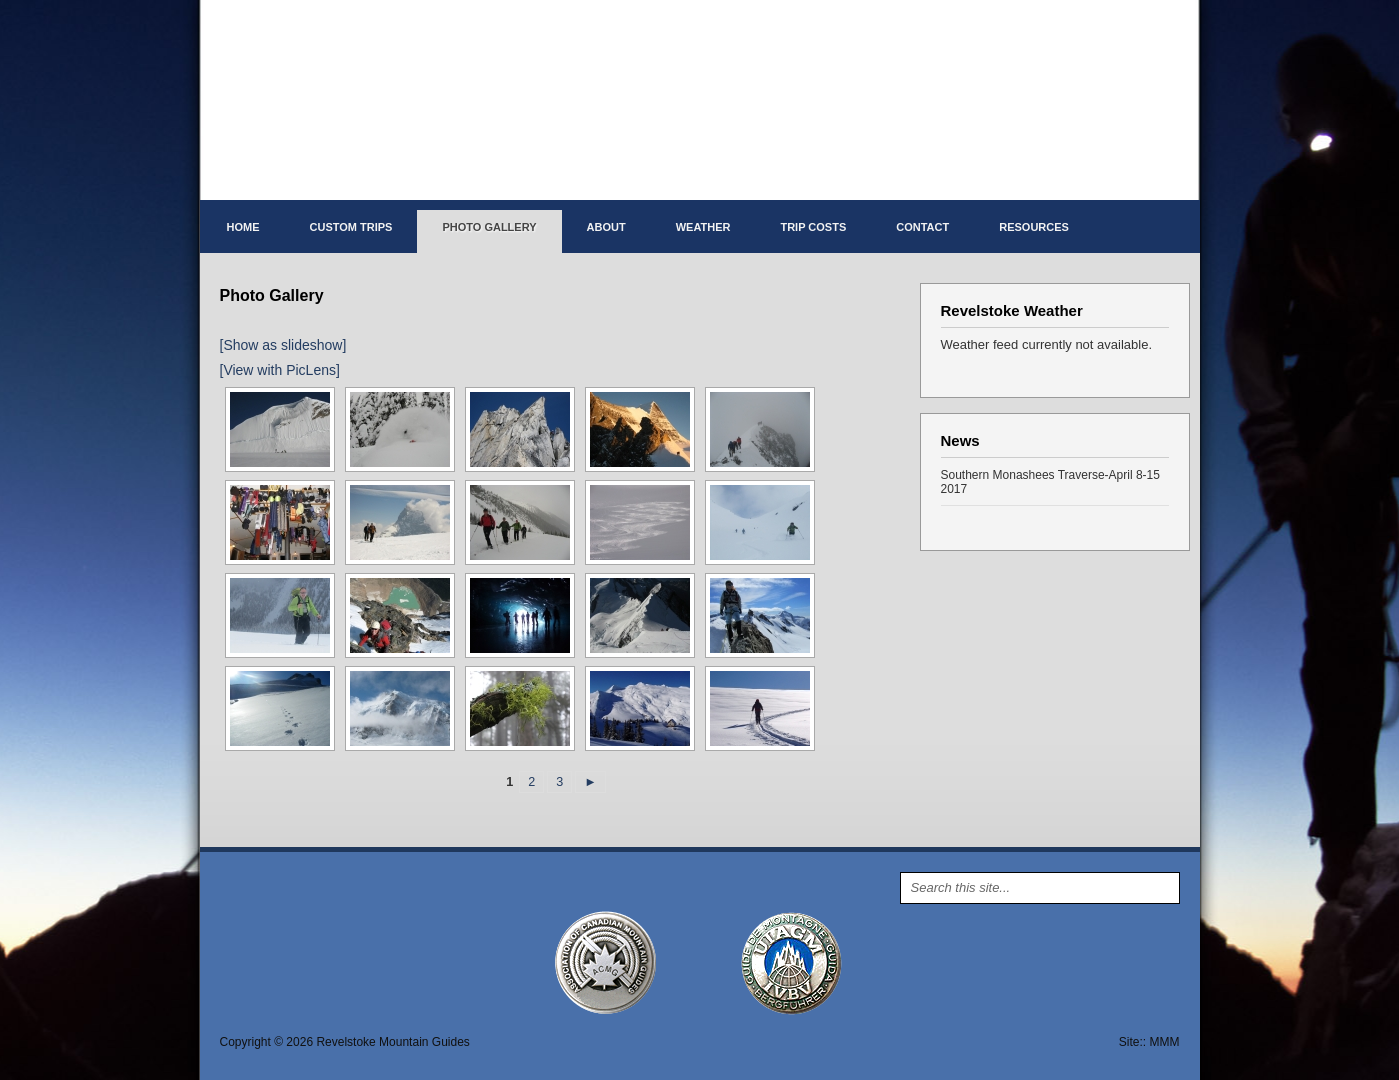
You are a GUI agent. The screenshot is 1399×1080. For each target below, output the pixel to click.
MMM (1165, 1042)
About (606, 227)
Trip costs (813, 227)
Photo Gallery (489, 227)
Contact (922, 227)
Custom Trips (351, 227)
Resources (1034, 227)
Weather (703, 227)
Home (243, 227)
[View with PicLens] (280, 370)
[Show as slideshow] (283, 345)
